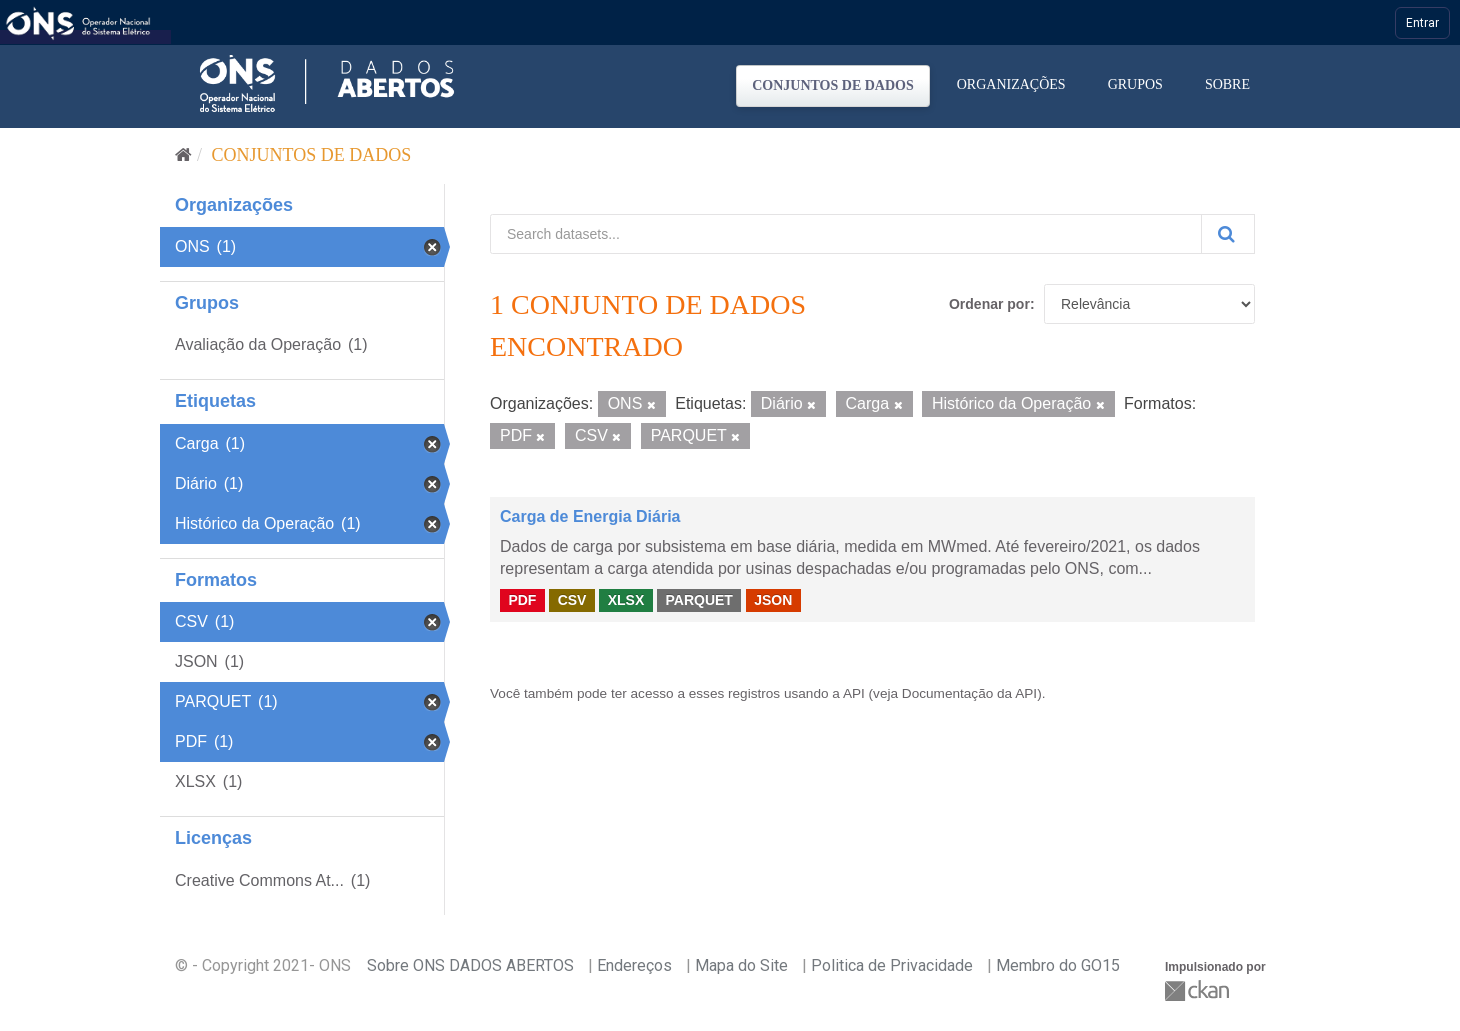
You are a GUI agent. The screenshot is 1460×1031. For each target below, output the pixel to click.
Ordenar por (989, 304)
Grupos (1135, 84)
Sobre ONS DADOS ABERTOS (470, 965)
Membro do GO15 (1058, 965)
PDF (522, 600)
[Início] (183, 155)
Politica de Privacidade (892, 965)
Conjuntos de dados (833, 85)
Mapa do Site (741, 965)
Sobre (1227, 84)
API (854, 693)
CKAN (1199, 990)
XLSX (626, 600)
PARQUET (698, 600)
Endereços (634, 965)
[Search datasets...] (846, 234)
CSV (572, 600)
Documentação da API (969, 693)
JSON (773, 600)
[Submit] (1228, 234)
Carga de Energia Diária (590, 516)
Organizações (1011, 84)
